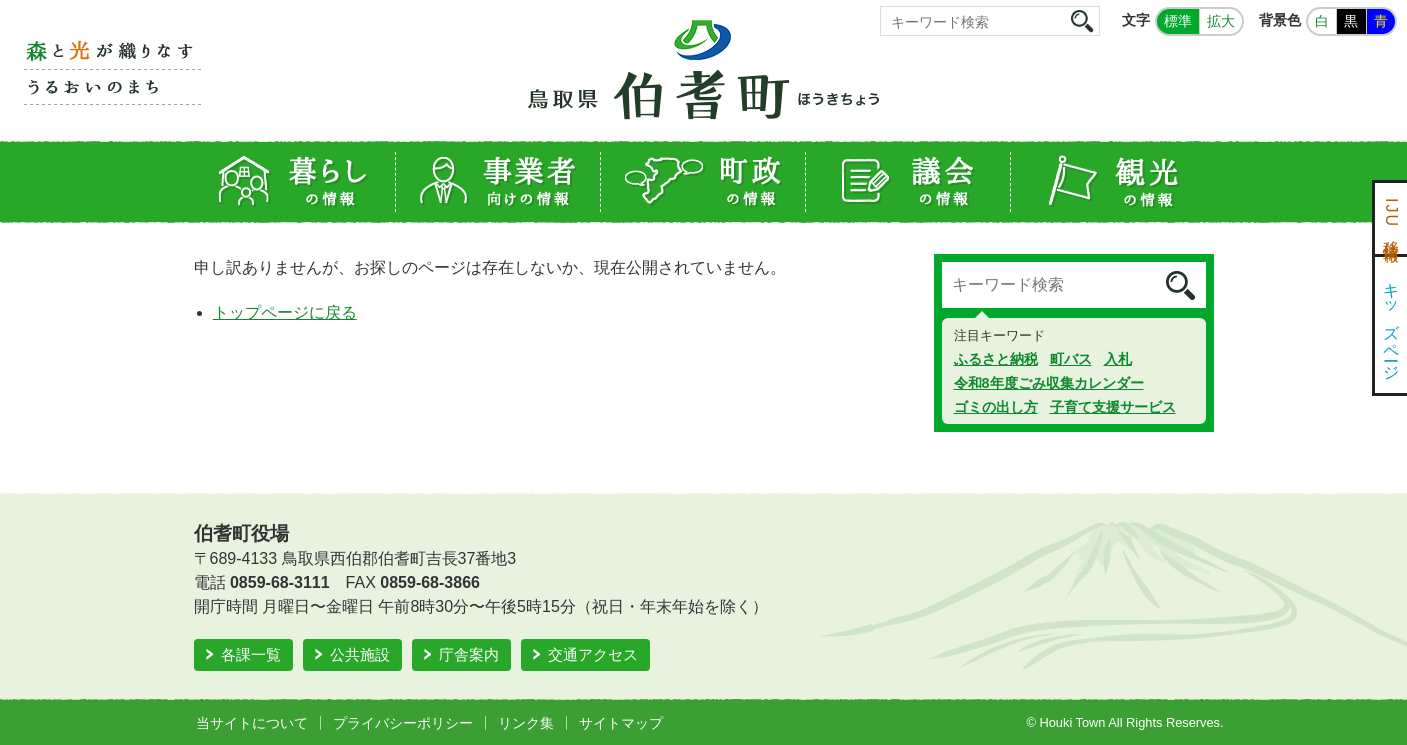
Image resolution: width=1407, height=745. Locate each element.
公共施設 (360, 654)
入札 (1118, 359)
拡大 (1221, 21)
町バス (1071, 359)
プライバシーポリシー (403, 723)
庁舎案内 (469, 654)
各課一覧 (251, 654)
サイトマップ (621, 723)
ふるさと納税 (996, 359)
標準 (1178, 21)
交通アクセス (593, 654)
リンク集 (526, 723)
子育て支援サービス (1113, 407)
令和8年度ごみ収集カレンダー (1049, 383)
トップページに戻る (285, 312)
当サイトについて (252, 723)
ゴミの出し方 (996, 407)
